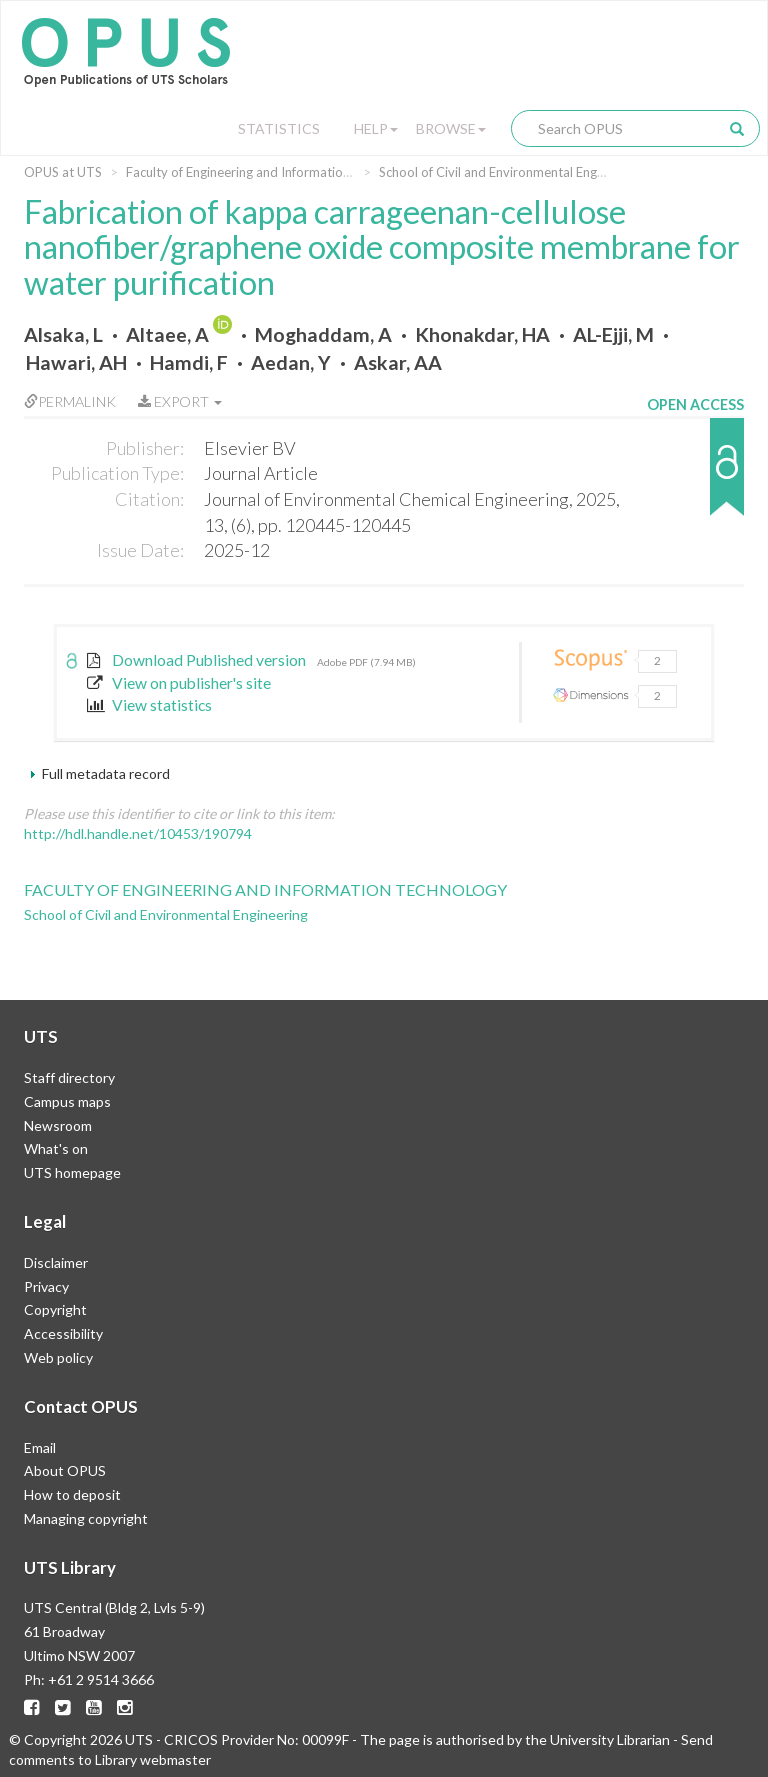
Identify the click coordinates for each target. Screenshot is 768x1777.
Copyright (55, 1309)
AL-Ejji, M (613, 334)
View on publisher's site (179, 683)
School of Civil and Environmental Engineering (511, 172)
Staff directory (69, 1077)
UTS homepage (72, 1172)
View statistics (149, 705)
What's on (56, 1148)
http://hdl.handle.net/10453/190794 (138, 833)
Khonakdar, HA (482, 334)
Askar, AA (398, 362)
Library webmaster (153, 1759)
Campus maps (67, 1101)
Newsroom (58, 1125)
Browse (451, 128)
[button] (695, 476)
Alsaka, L (63, 334)
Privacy (46, 1286)
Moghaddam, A (323, 334)
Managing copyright (86, 1518)
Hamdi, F (189, 362)
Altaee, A (167, 334)
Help (376, 128)
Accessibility (63, 1333)
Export (180, 401)
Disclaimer (56, 1262)
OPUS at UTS (63, 172)
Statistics (279, 128)
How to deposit (72, 1494)
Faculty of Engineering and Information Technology (273, 172)
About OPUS (65, 1470)
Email (40, 1447)
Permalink (70, 401)
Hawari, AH (76, 362)
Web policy (58, 1357)
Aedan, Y (291, 362)
